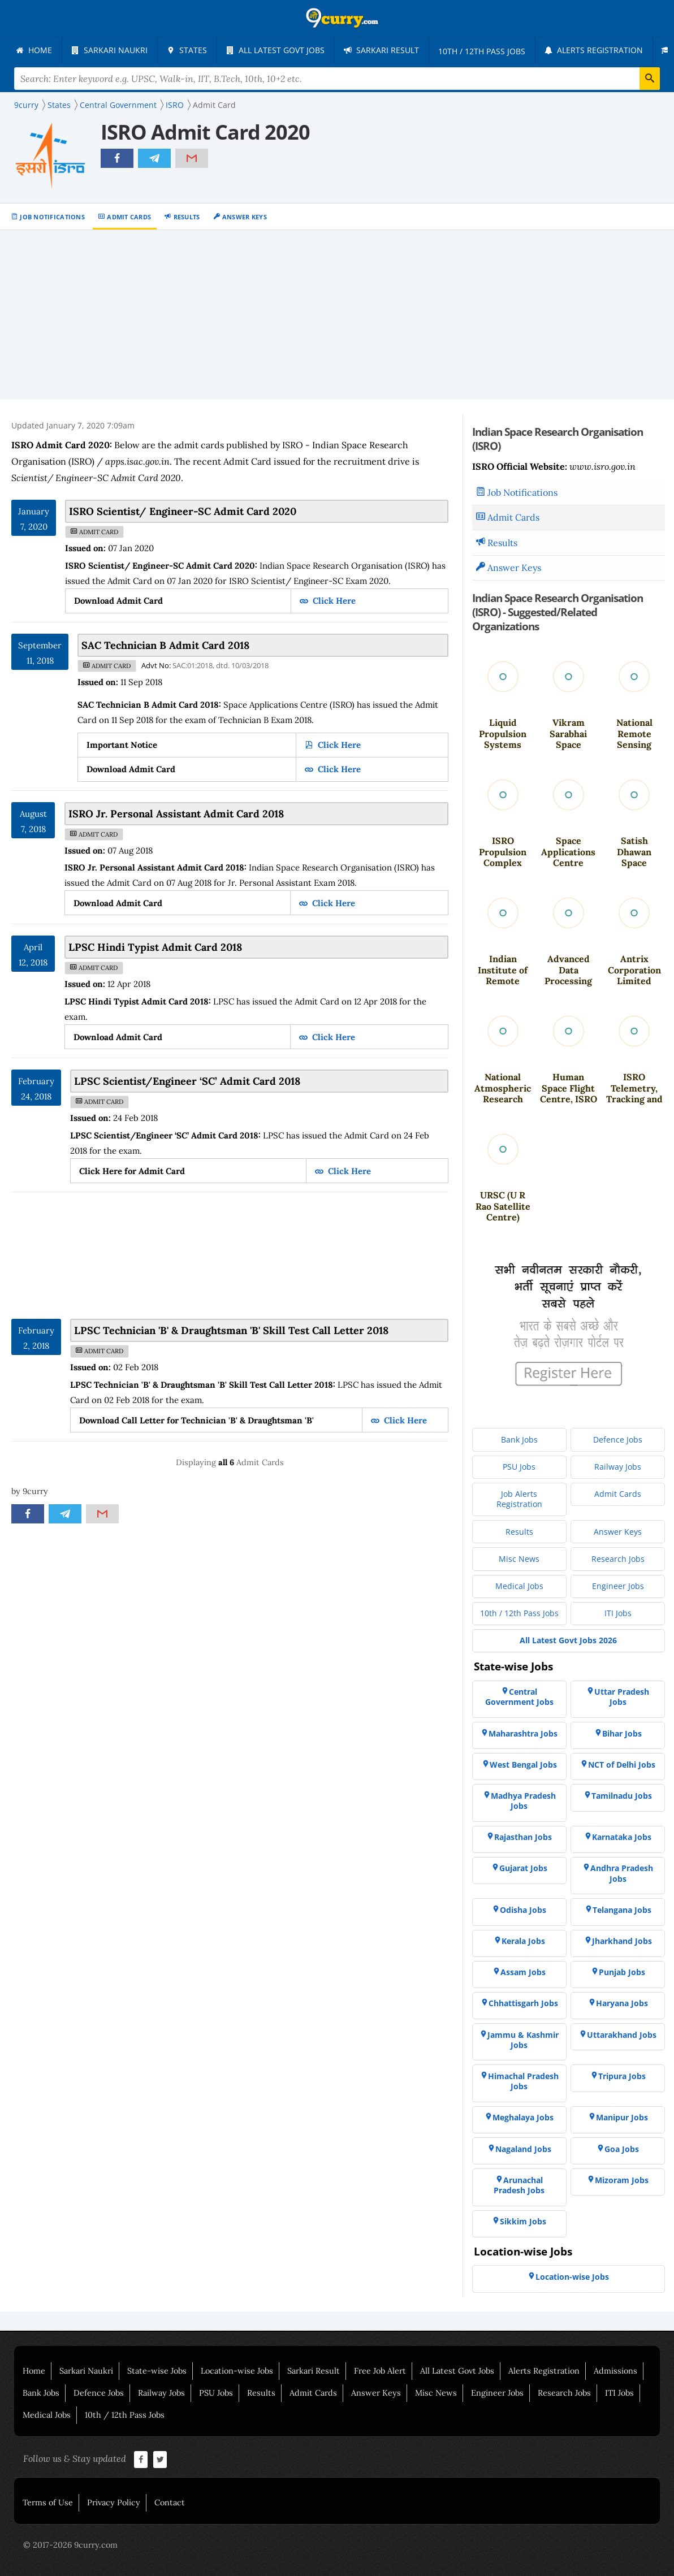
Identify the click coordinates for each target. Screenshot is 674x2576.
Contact (169, 2502)
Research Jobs (564, 2393)
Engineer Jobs (497, 2393)
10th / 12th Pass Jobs (125, 2415)
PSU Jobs (216, 2393)
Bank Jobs (41, 2393)
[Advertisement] (337, 315)
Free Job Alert (380, 2371)
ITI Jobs (619, 2393)
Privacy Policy (113, 2502)
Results (187, 217)
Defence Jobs (99, 2393)
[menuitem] (34, 50)
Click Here (333, 600)
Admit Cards (129, 217)
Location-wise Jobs (237, 2371)
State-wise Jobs (157, 2371)
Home (34, 2371)
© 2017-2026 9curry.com (70, 2545)
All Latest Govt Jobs (457, 2371)
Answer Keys (244, 217)
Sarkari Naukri (86, 2371)
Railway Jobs (161, 2393)
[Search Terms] (336, 78)
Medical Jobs (47, 2415)
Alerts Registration (544, 2371)
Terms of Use (48, 2502)
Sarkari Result (313, 2371)
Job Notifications (52, 217)
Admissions (615, 2371)
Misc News (436, 2393)
